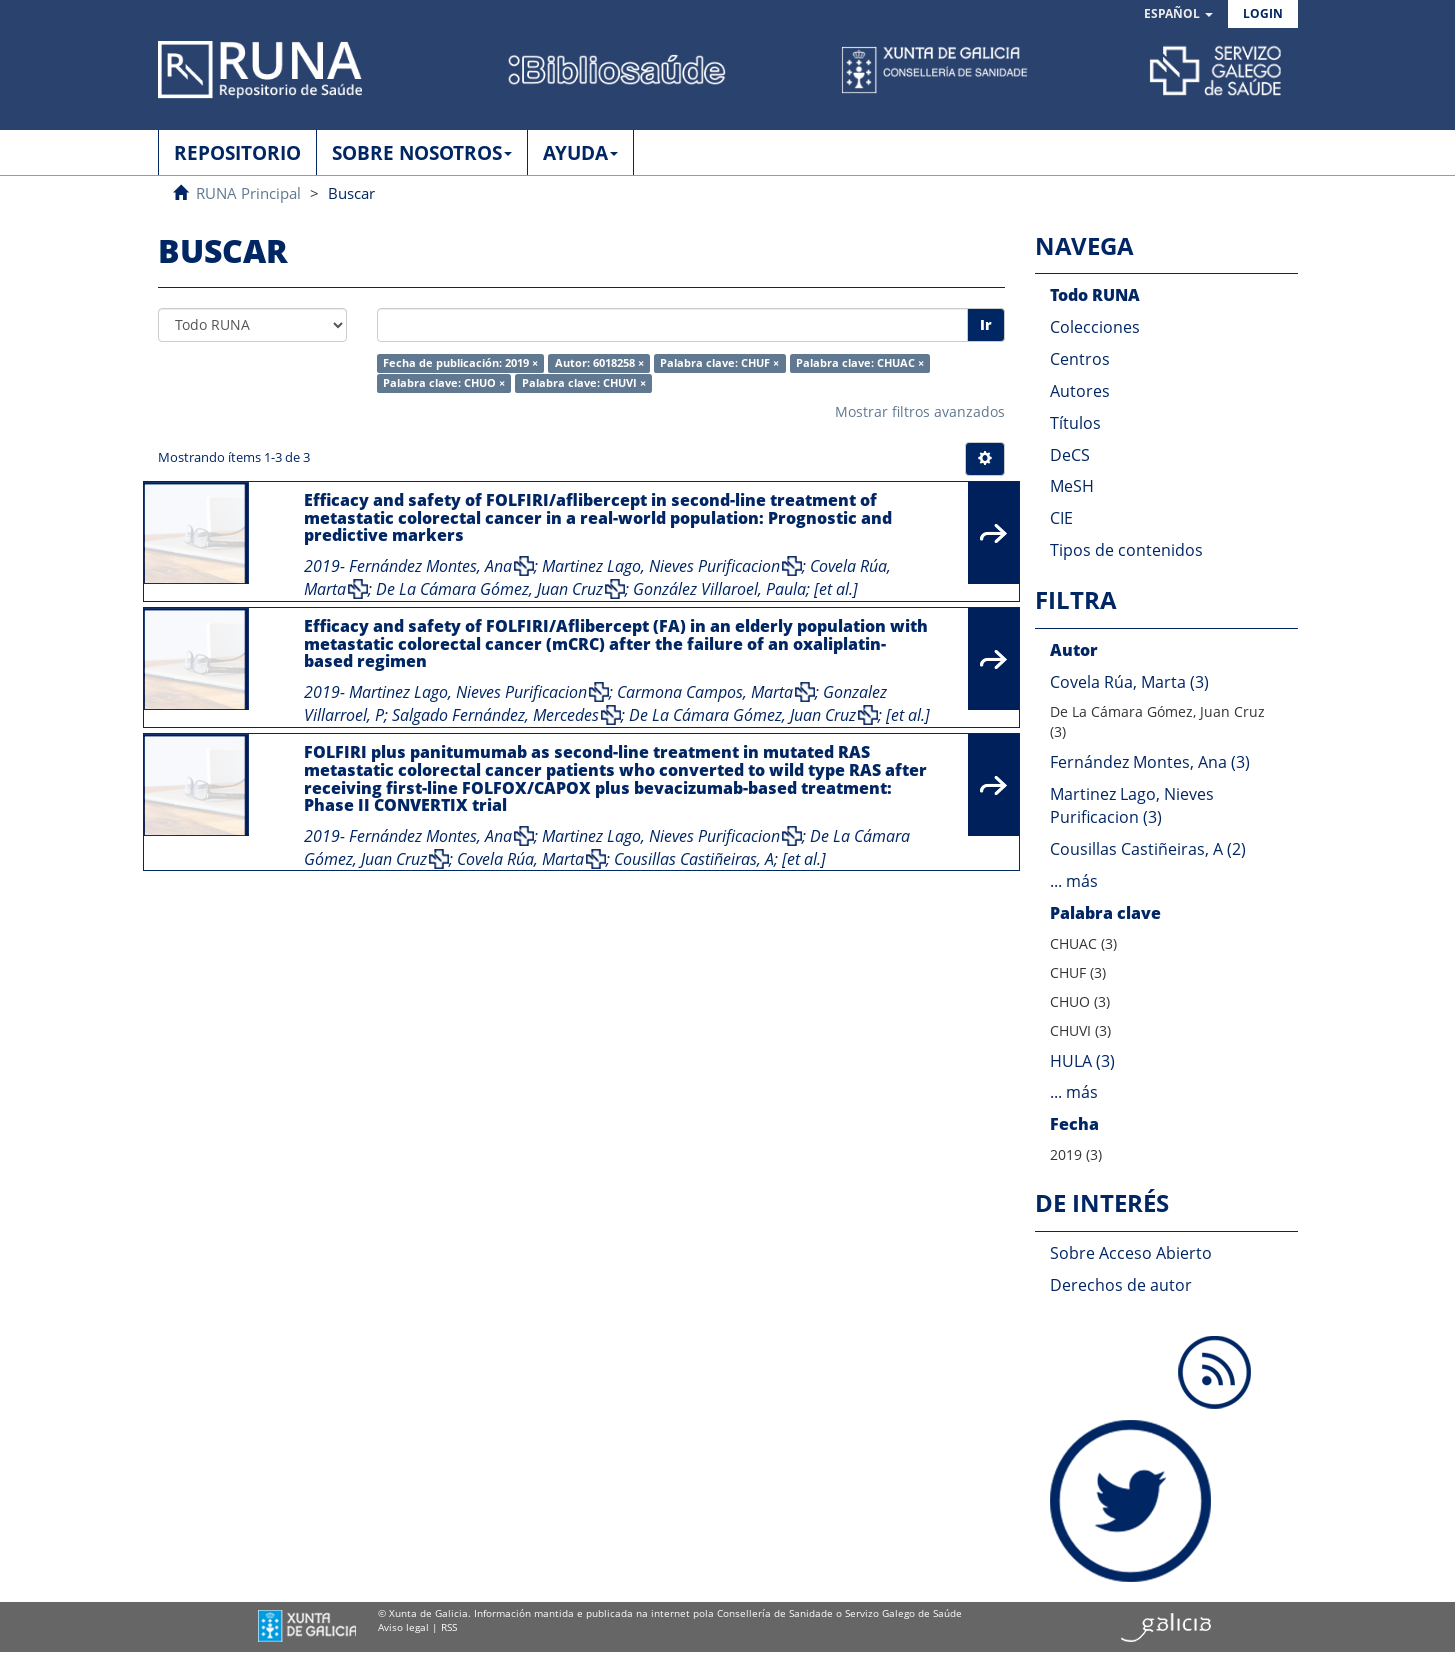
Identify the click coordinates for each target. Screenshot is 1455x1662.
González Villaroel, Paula (719, 589)
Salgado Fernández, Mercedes (495, 715)
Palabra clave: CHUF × (719, 363)
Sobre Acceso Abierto (1131, 1253)
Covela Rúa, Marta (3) (1129, 682)
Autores (1080, 391)
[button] (1178, 14)
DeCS (1070, 455)
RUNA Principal (248, 193)
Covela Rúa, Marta (520, 859)
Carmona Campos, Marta (705, 692)
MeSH (1072, 486)
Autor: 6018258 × (599, 363)
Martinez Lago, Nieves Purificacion (661, 566)
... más (1074, 881)
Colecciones (1095, 327)
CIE (1061, 518)
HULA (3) (1082, 1061)
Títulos (1075, 423)
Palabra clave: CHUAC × (860, 363)
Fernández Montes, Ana (430, 566)
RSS (449, 1627)
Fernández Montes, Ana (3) (1150, 762)
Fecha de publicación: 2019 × (460, 363)
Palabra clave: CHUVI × (584, 383)
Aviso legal (403, 1627)
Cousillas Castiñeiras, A (694, 859)
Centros (1080, 359)
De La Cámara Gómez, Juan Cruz (489, 589)
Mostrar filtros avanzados (920, 411)
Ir (986, 324)
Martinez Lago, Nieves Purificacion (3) (1132, 805)
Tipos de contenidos (1126, 550)
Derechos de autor (1121, 1285)
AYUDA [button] (580, 153)
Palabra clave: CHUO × (444, 383)
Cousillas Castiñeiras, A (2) (1148, 849)
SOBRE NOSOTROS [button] (422, 153)
